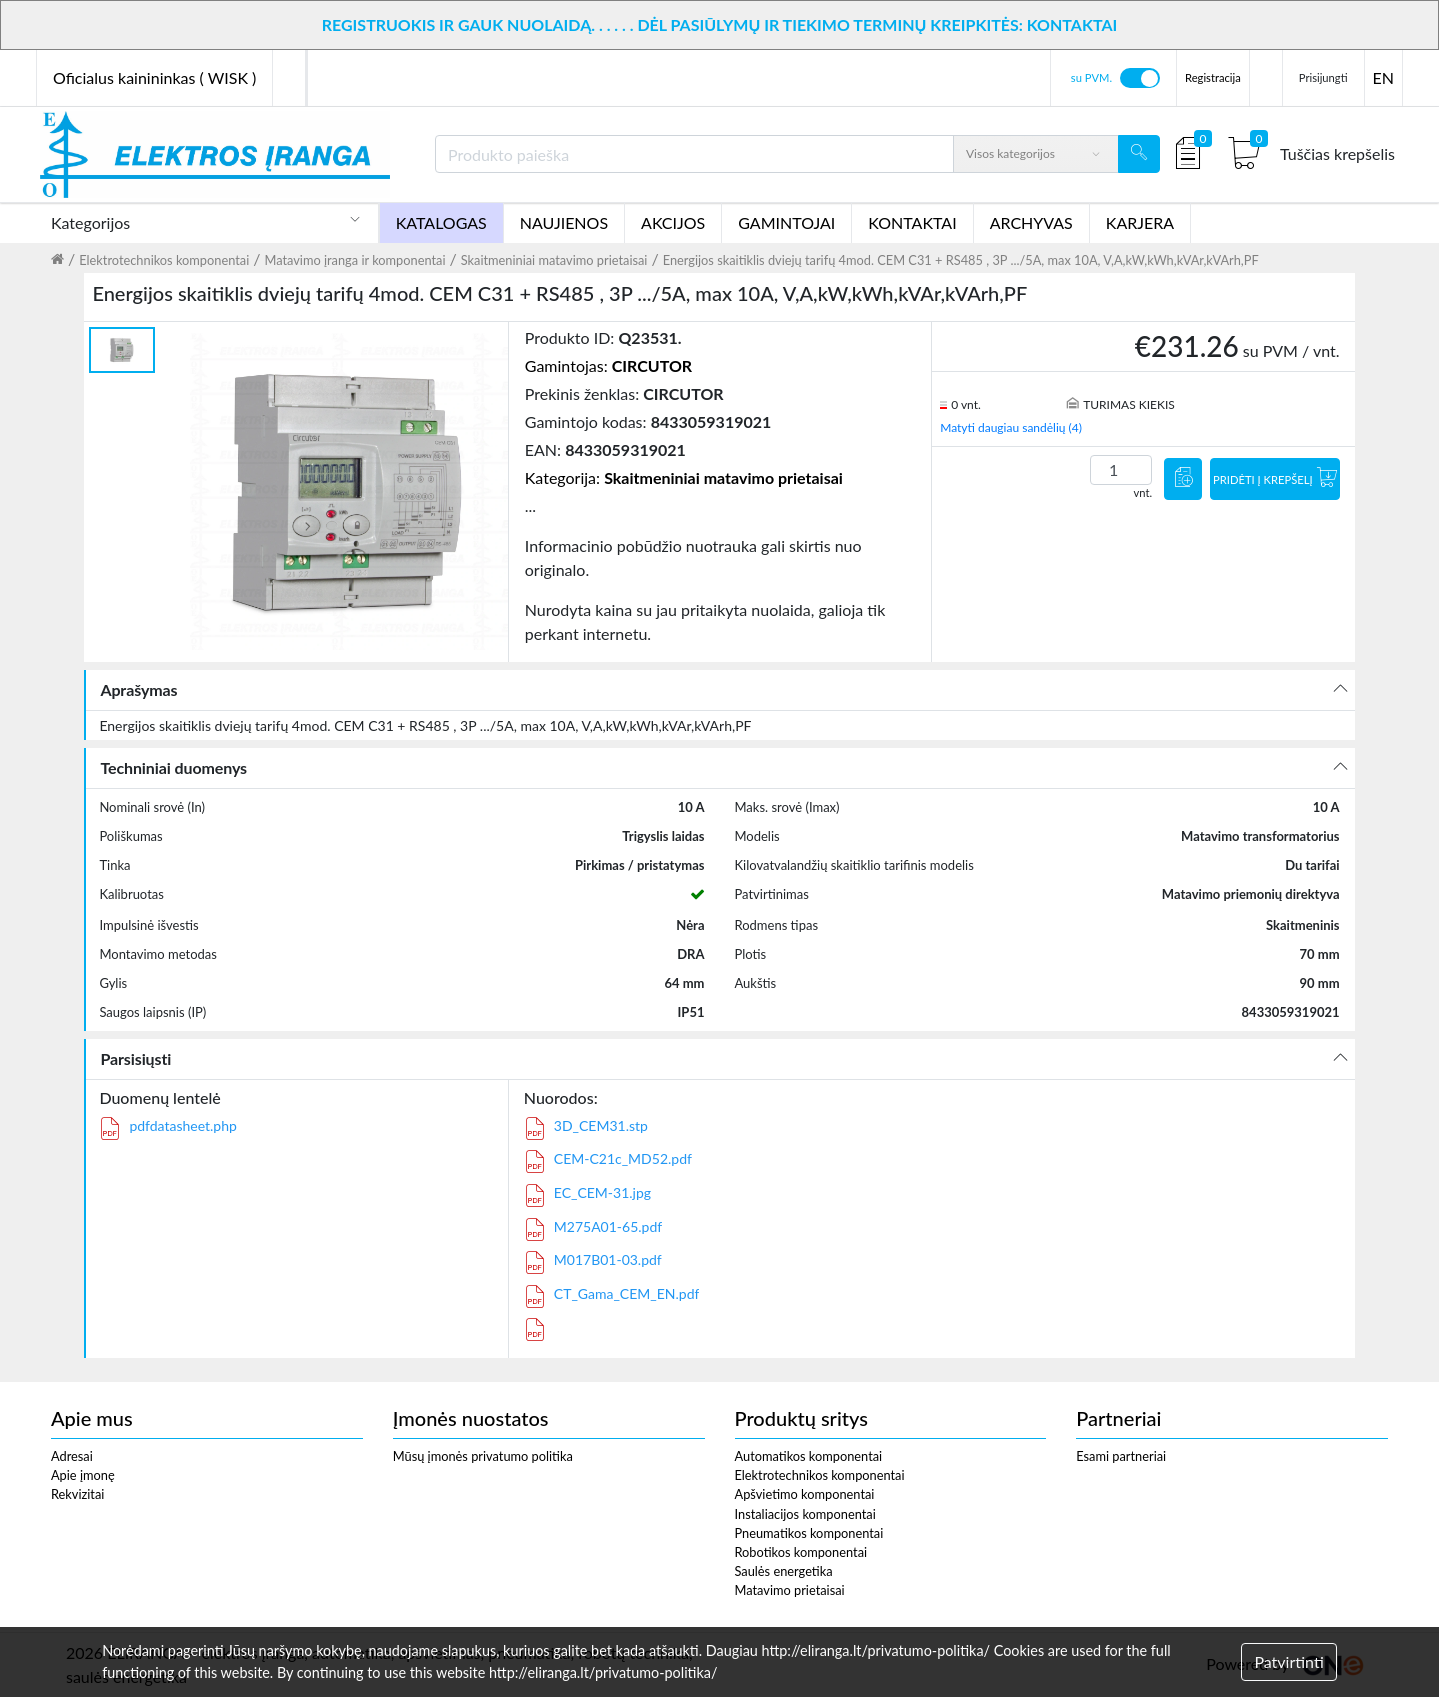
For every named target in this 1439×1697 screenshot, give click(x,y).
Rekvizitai (77, 1494)
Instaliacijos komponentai (805, 1514)
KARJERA (1140, 222)
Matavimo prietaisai (790, 1590)
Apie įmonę (83, 1475)
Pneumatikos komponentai (809, 1533)
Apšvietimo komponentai (805, 1494)
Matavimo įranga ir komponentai (354, 260)
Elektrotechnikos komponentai (164, 260)
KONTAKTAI (912, 222)
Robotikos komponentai (801, 1552)
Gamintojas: (608, 365)
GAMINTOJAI (786, 222)
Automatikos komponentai (809, 1456)
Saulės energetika (784, 1571)
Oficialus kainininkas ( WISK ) (154, 77)
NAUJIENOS (564, 222)
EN (1383, 77)
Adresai (72, 1456)
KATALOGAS (441, 222)
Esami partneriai (1121, 1456)
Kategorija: (684, 477)
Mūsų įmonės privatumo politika (483, 1456)
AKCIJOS (673, 222)
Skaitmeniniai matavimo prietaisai (554, 260)
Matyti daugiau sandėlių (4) (1011, 427)
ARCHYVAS (1031, 222)
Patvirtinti (1288, 1661)
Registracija (1213, 77)
